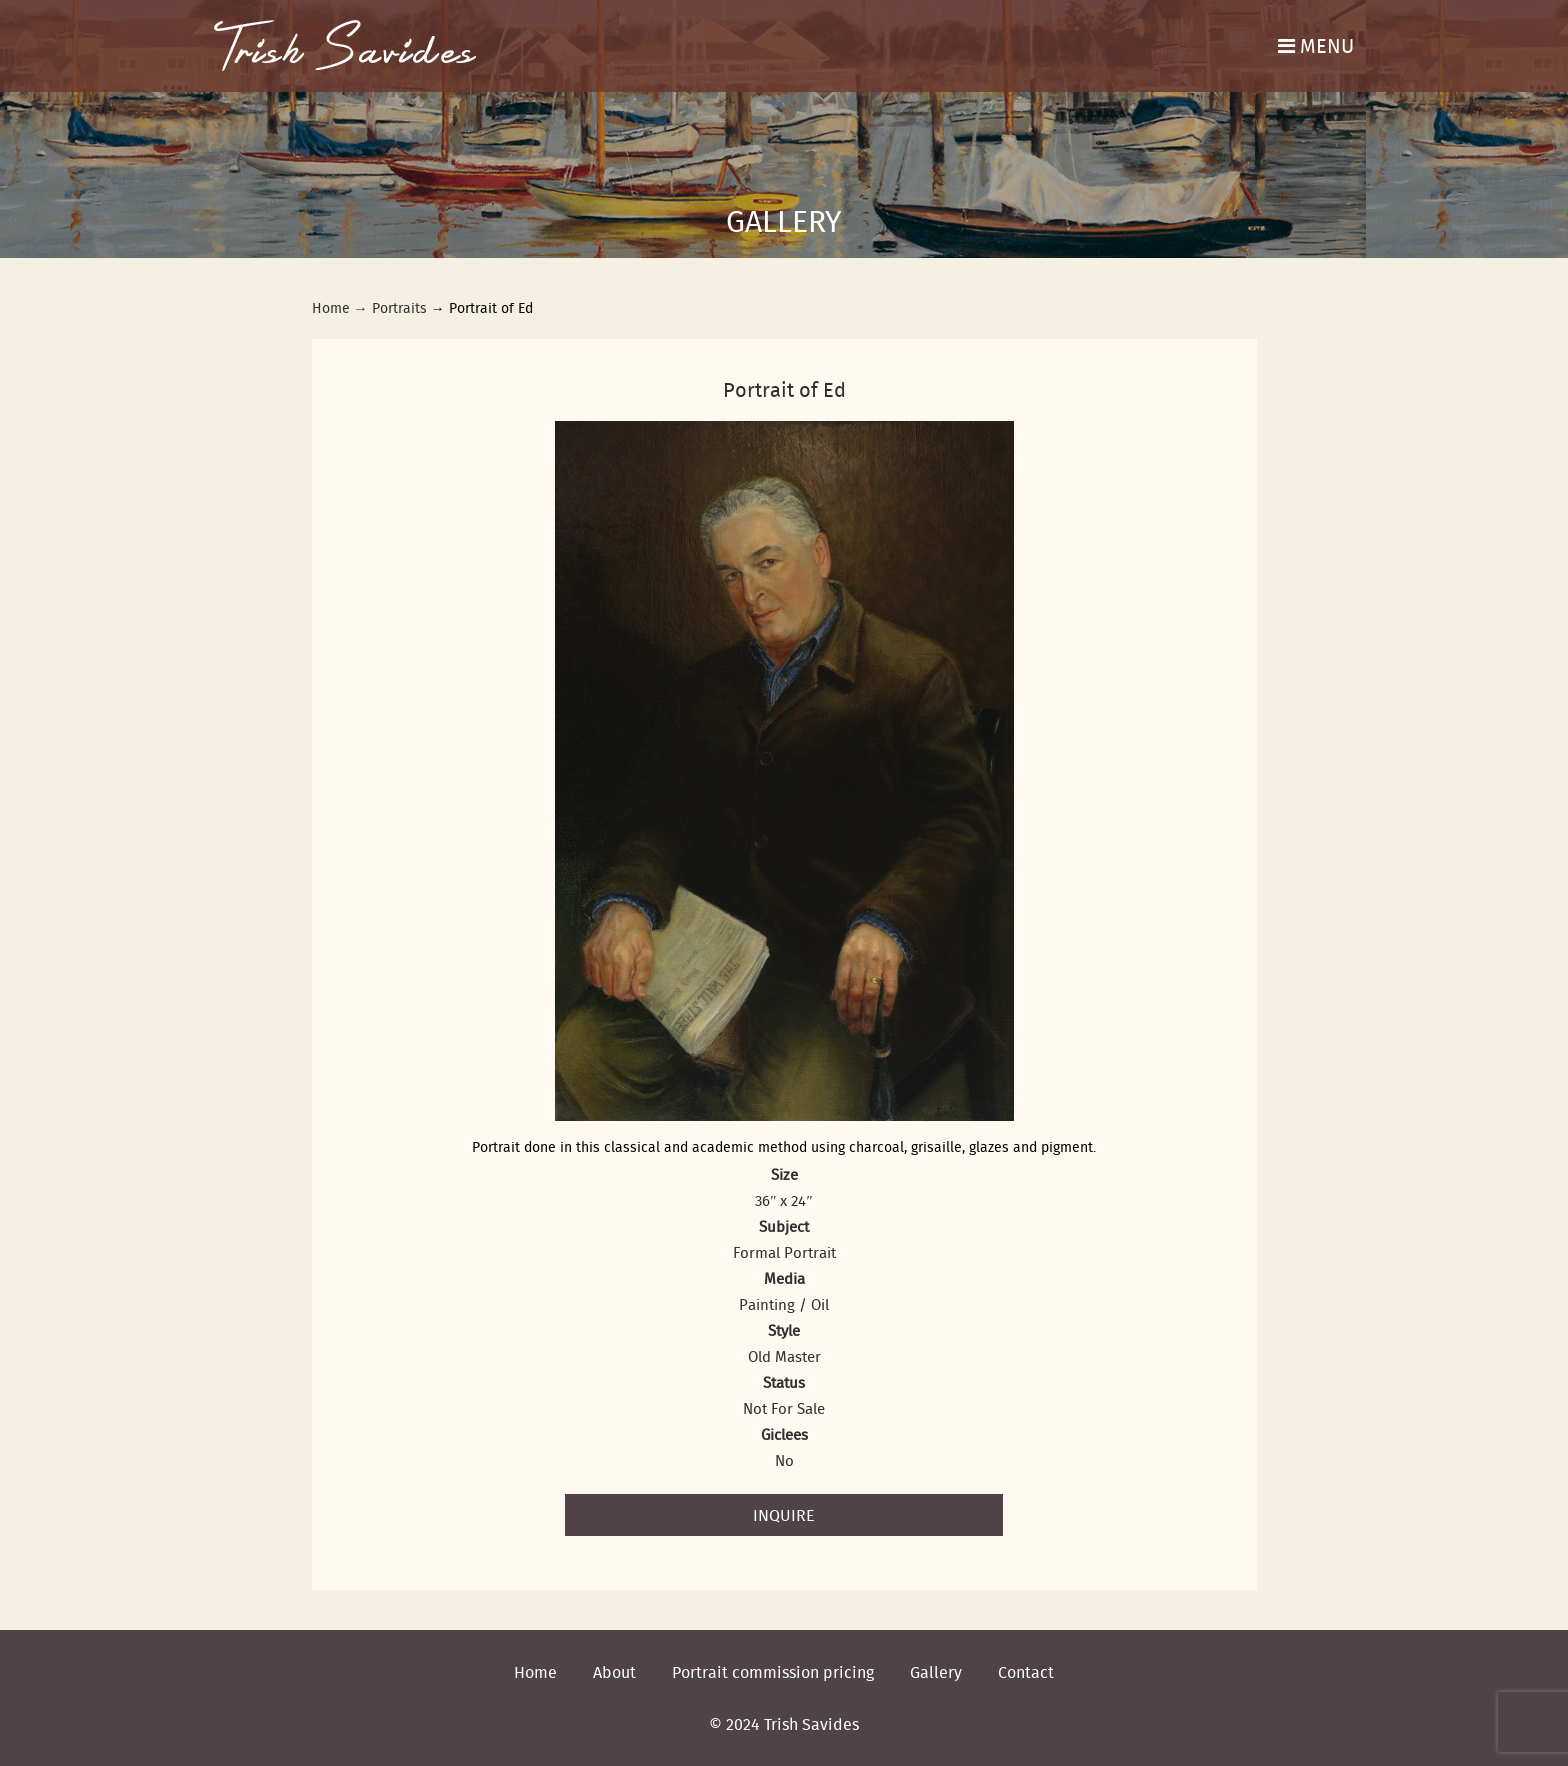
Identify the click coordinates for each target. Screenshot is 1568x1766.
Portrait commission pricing (773, 1672)
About (614, 1672)
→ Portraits (390, 308)
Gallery (936, 1672)
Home (331, 308)
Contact (1026, 1672)
